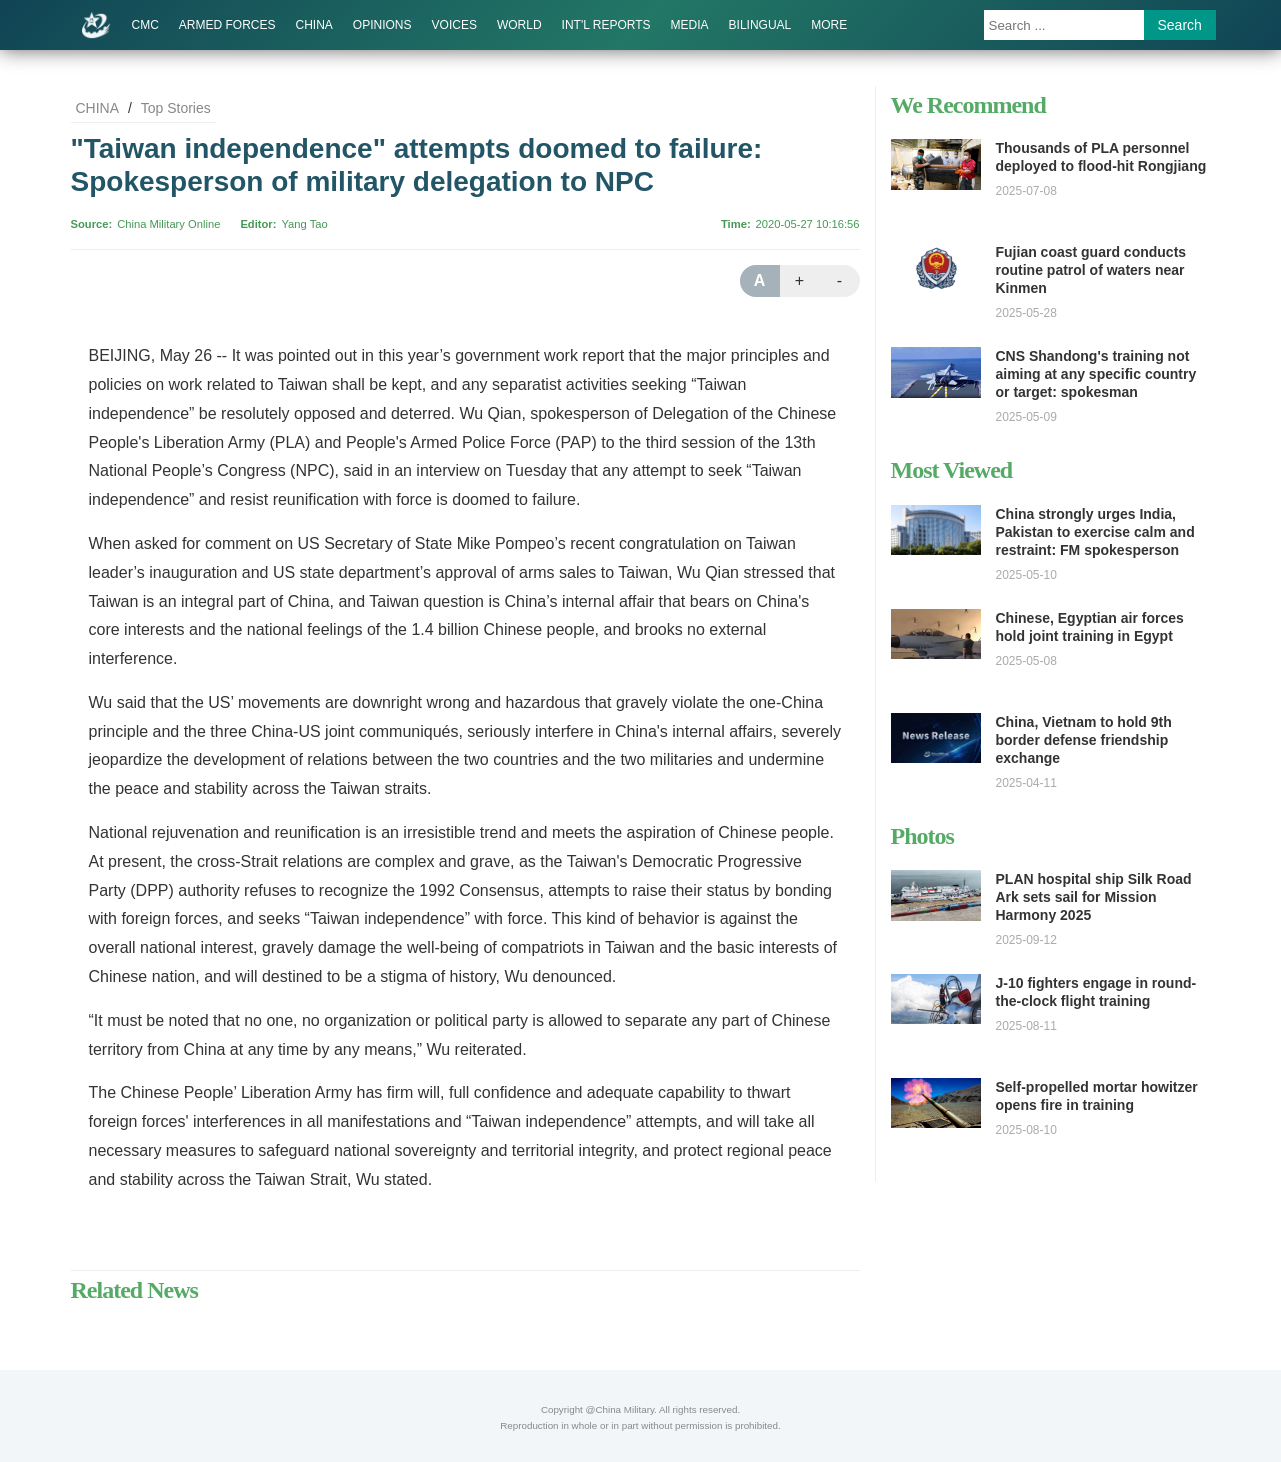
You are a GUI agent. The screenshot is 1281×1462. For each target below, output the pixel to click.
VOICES (454, 25)
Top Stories (176, 108)
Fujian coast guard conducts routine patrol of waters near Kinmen (1091, 270)
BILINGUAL (760, 25)
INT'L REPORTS (606, 25)
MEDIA (690, 25)
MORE (829, 25)
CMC (145, 25)
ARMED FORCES (227, 25)
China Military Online (168, 224)
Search (1180, 25)
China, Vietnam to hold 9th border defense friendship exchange (1084, 740)
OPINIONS (382, 25)
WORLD (519, 25)
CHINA (314, 25)
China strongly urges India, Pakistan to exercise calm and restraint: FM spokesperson (1095, 532)
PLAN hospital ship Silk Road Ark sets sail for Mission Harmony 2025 (1094, 897)
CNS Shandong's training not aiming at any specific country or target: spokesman (1096, 374)
